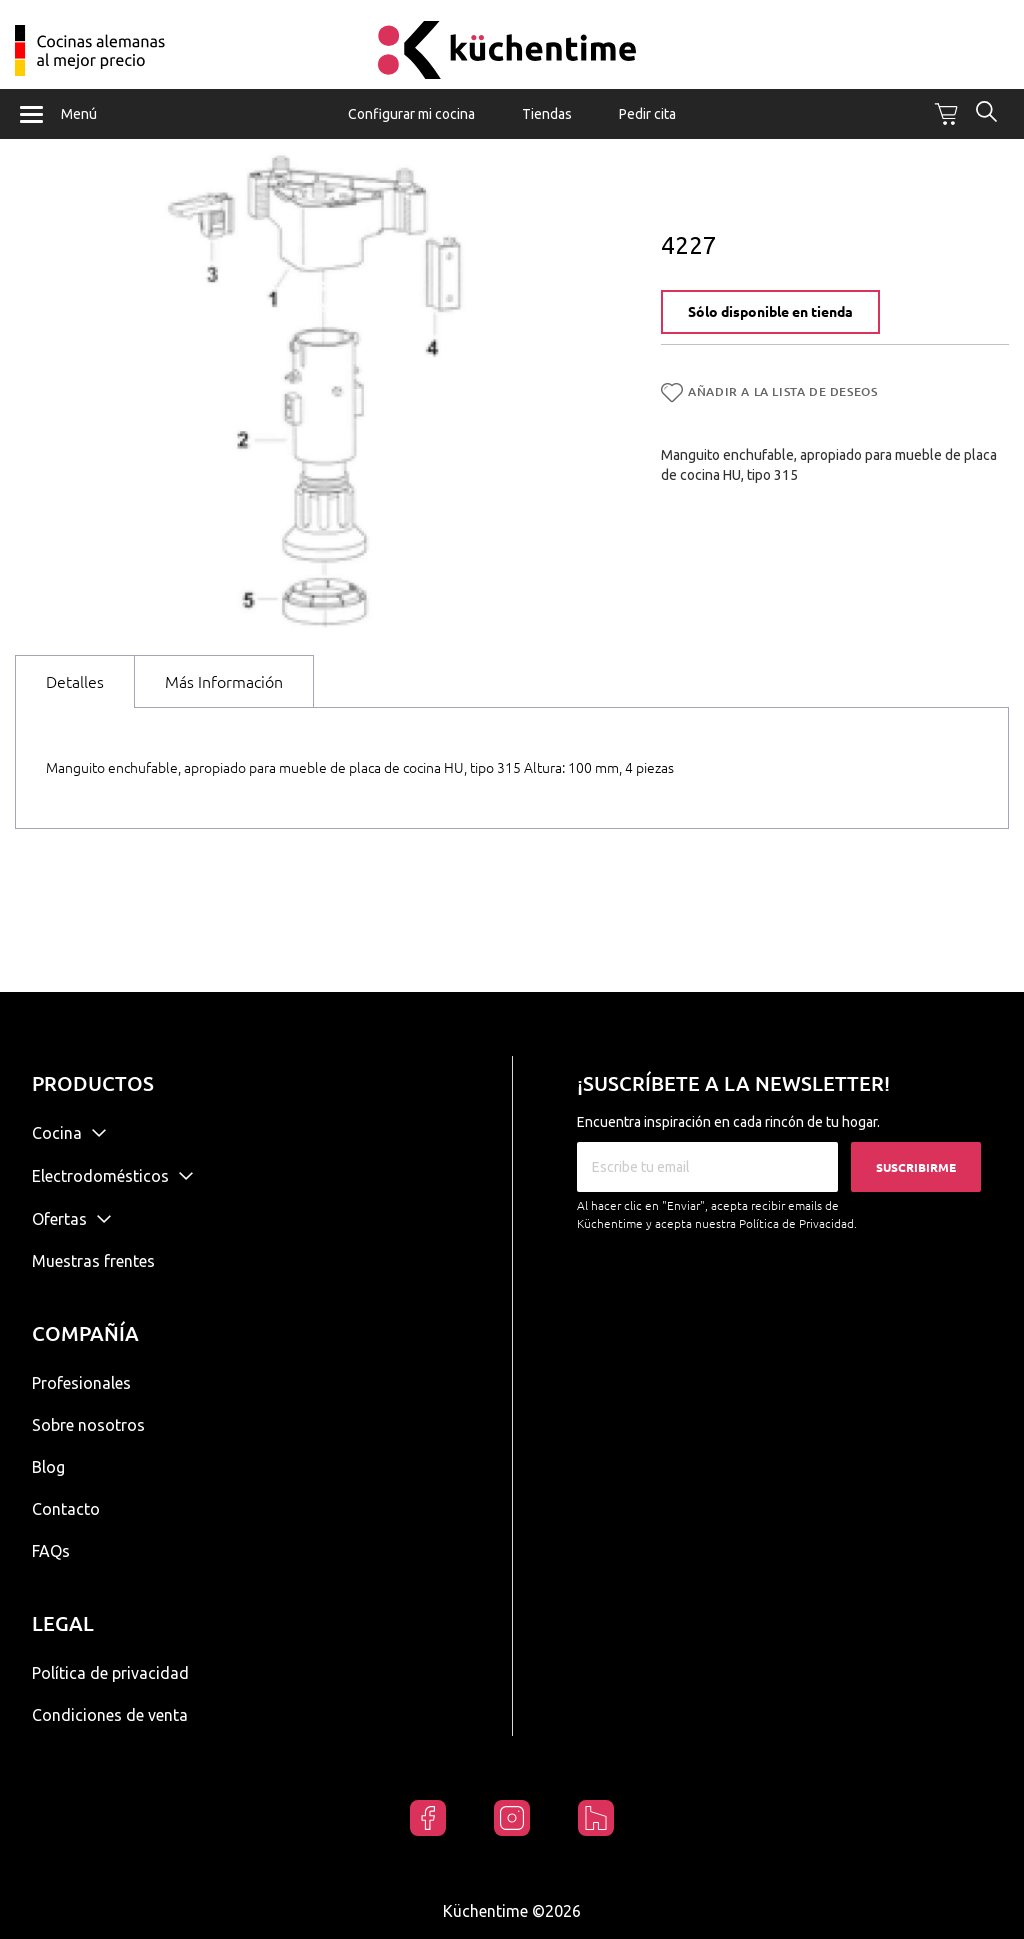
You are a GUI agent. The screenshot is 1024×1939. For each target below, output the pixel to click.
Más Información (224, 699)
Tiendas (547, 114)
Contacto (66, 1509)
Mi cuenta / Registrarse (972, 37)
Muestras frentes (93, 1261)
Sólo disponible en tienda (770, 330)
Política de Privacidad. (798, 1223)
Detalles (75, 699)
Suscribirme (916, 1167)
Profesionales (81, 1383)
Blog (48, 1467)
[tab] (75, 698)
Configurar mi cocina (411, 114)
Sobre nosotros (88, 1425)
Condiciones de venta (110, 1715)
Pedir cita (647, 114)
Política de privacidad (110, 1673)
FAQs (51, 1551)
